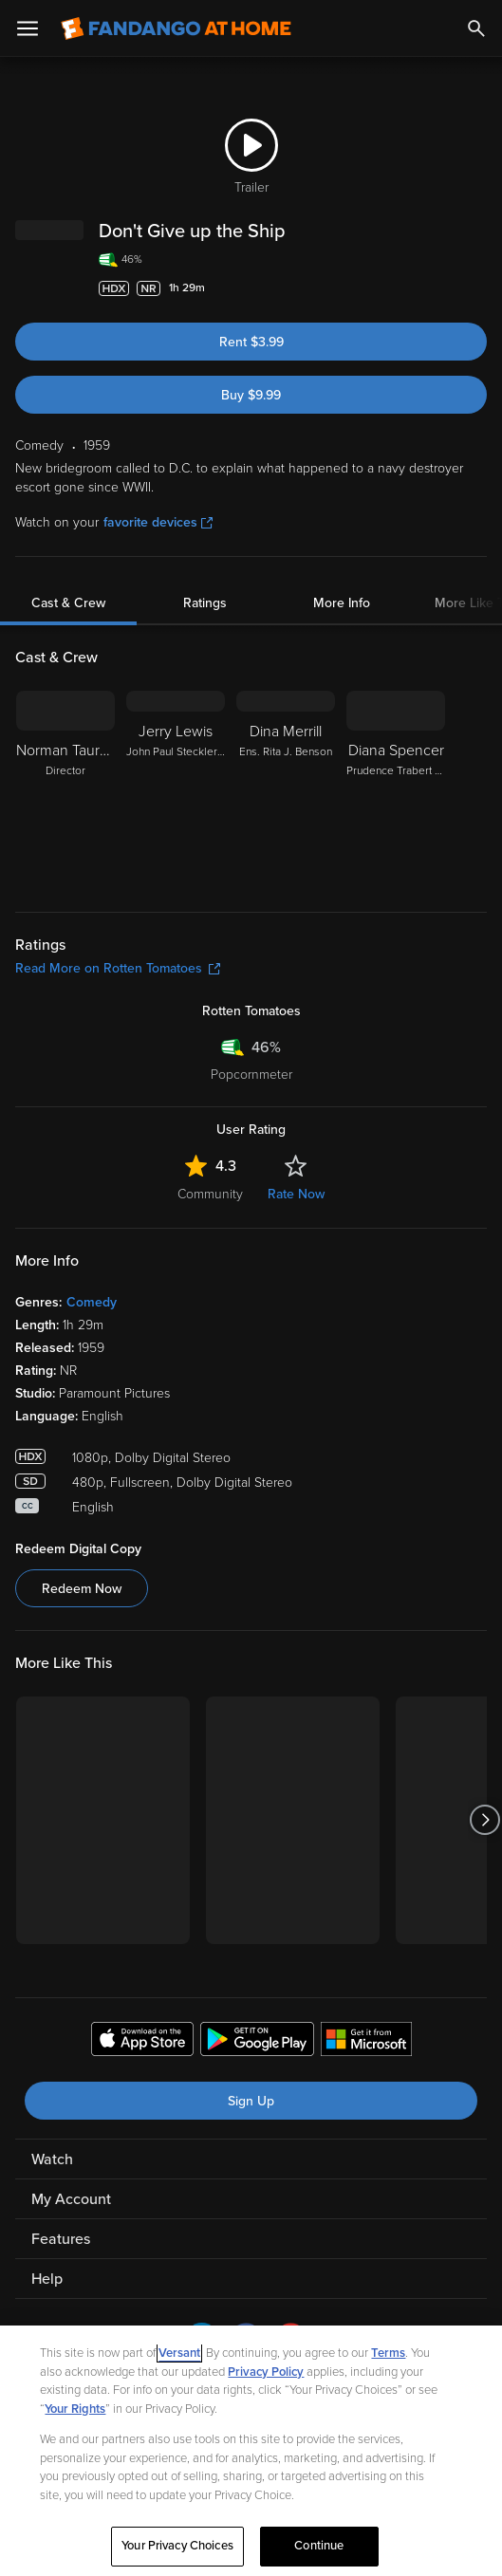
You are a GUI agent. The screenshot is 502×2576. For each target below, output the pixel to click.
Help (47, 2279)
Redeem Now (81, 1589)
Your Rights (75, 2409)
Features (60, 2239)
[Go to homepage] (176, 28)
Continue (319, 2545)
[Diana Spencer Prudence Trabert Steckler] (395, 789)
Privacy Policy (266, 2372)
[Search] (476, 28)
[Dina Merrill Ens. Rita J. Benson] (285, 789)
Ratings (205, 603)
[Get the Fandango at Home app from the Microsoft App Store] (366, 2042)
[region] (251, 2451)
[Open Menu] (27, 28)
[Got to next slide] (484, 1820)
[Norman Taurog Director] (65, 789)
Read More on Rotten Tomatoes (117, 968)
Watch (52, 2159)
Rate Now (296, 1194)
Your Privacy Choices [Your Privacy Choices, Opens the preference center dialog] (177, 2545)
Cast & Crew (68, 603)
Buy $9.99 (251, 395)
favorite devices (158, 522)
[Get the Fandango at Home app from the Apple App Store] (142, 2042)
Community (210, 1194)
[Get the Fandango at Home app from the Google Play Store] (257, 2042)
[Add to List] (477, 288)
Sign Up (251, 2101)
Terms (388, 2353)
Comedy (91, 1302)
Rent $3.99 (251, 342)
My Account (71, 2199)
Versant (179, 2353)
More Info (341, 603)
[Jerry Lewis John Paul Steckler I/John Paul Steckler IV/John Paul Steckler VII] (175, 789)
